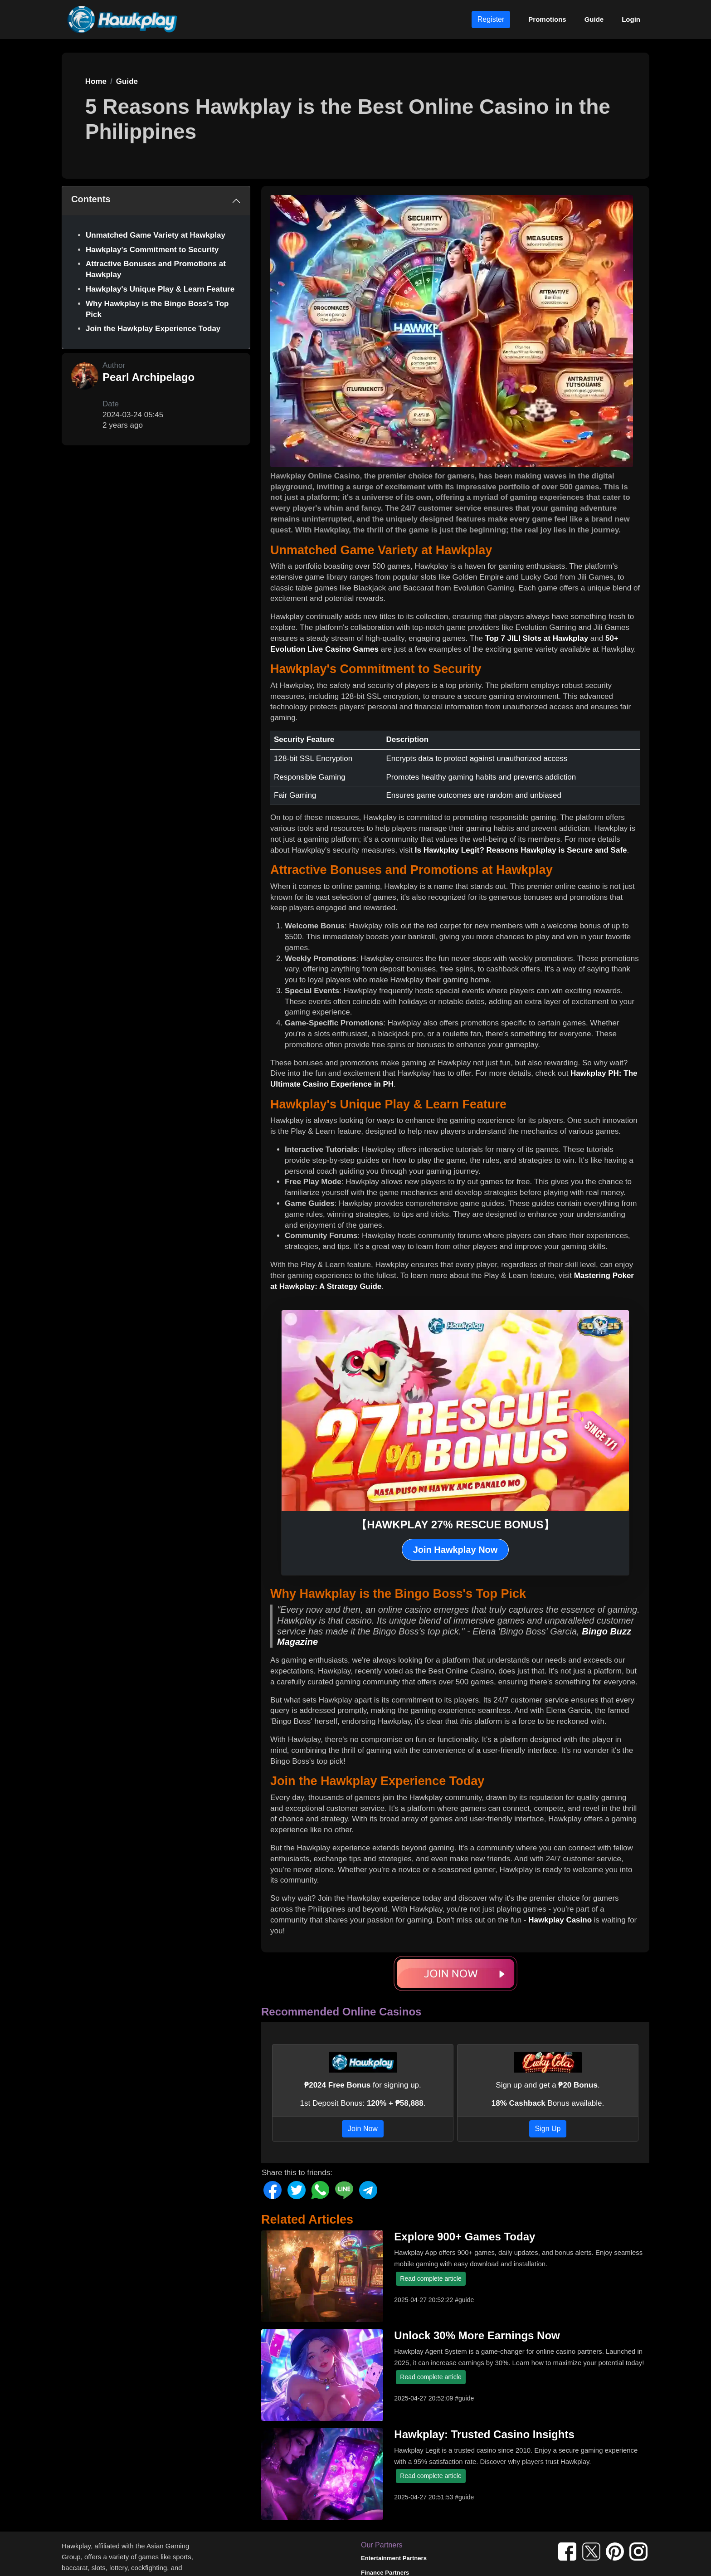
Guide (594, 19)
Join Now (363, 2128)
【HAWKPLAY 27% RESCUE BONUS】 (455, 1524)
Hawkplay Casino (560, 1920)
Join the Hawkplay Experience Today (153, 328)
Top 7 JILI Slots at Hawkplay (536, 638)
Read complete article (430, 2278)
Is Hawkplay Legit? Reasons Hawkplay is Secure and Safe (521, 850)
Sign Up (548, 2128)
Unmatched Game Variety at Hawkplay (155, 235)
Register (491, 19)
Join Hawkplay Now (455, 1550)
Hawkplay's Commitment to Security (152, 249)
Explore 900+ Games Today (464, 2236)
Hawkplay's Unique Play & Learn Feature (160, 289)
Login (631, 19)
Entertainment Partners (394, 2558)
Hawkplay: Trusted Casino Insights (484, 2434)
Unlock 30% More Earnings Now (477, 2335)
